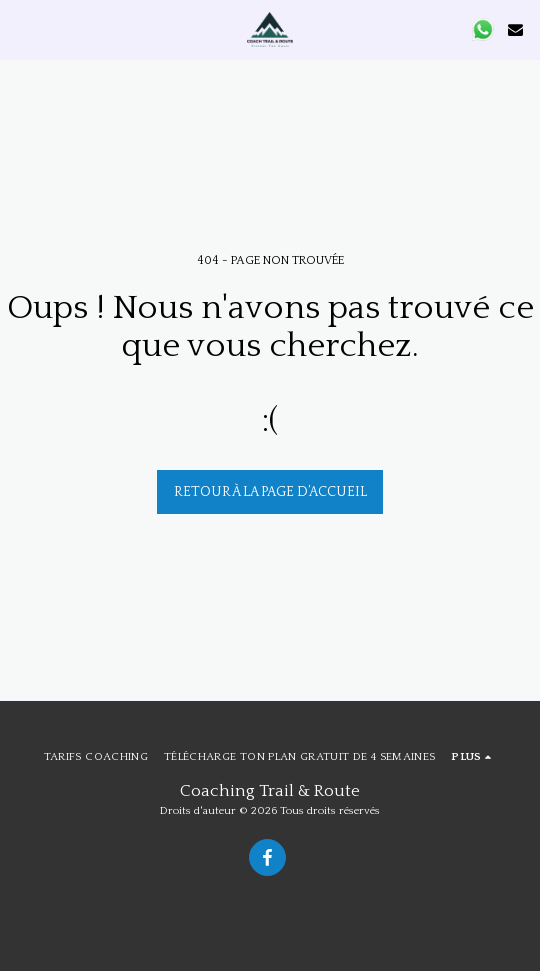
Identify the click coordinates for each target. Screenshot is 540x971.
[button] (22, 29)
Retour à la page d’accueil (270, 492)
